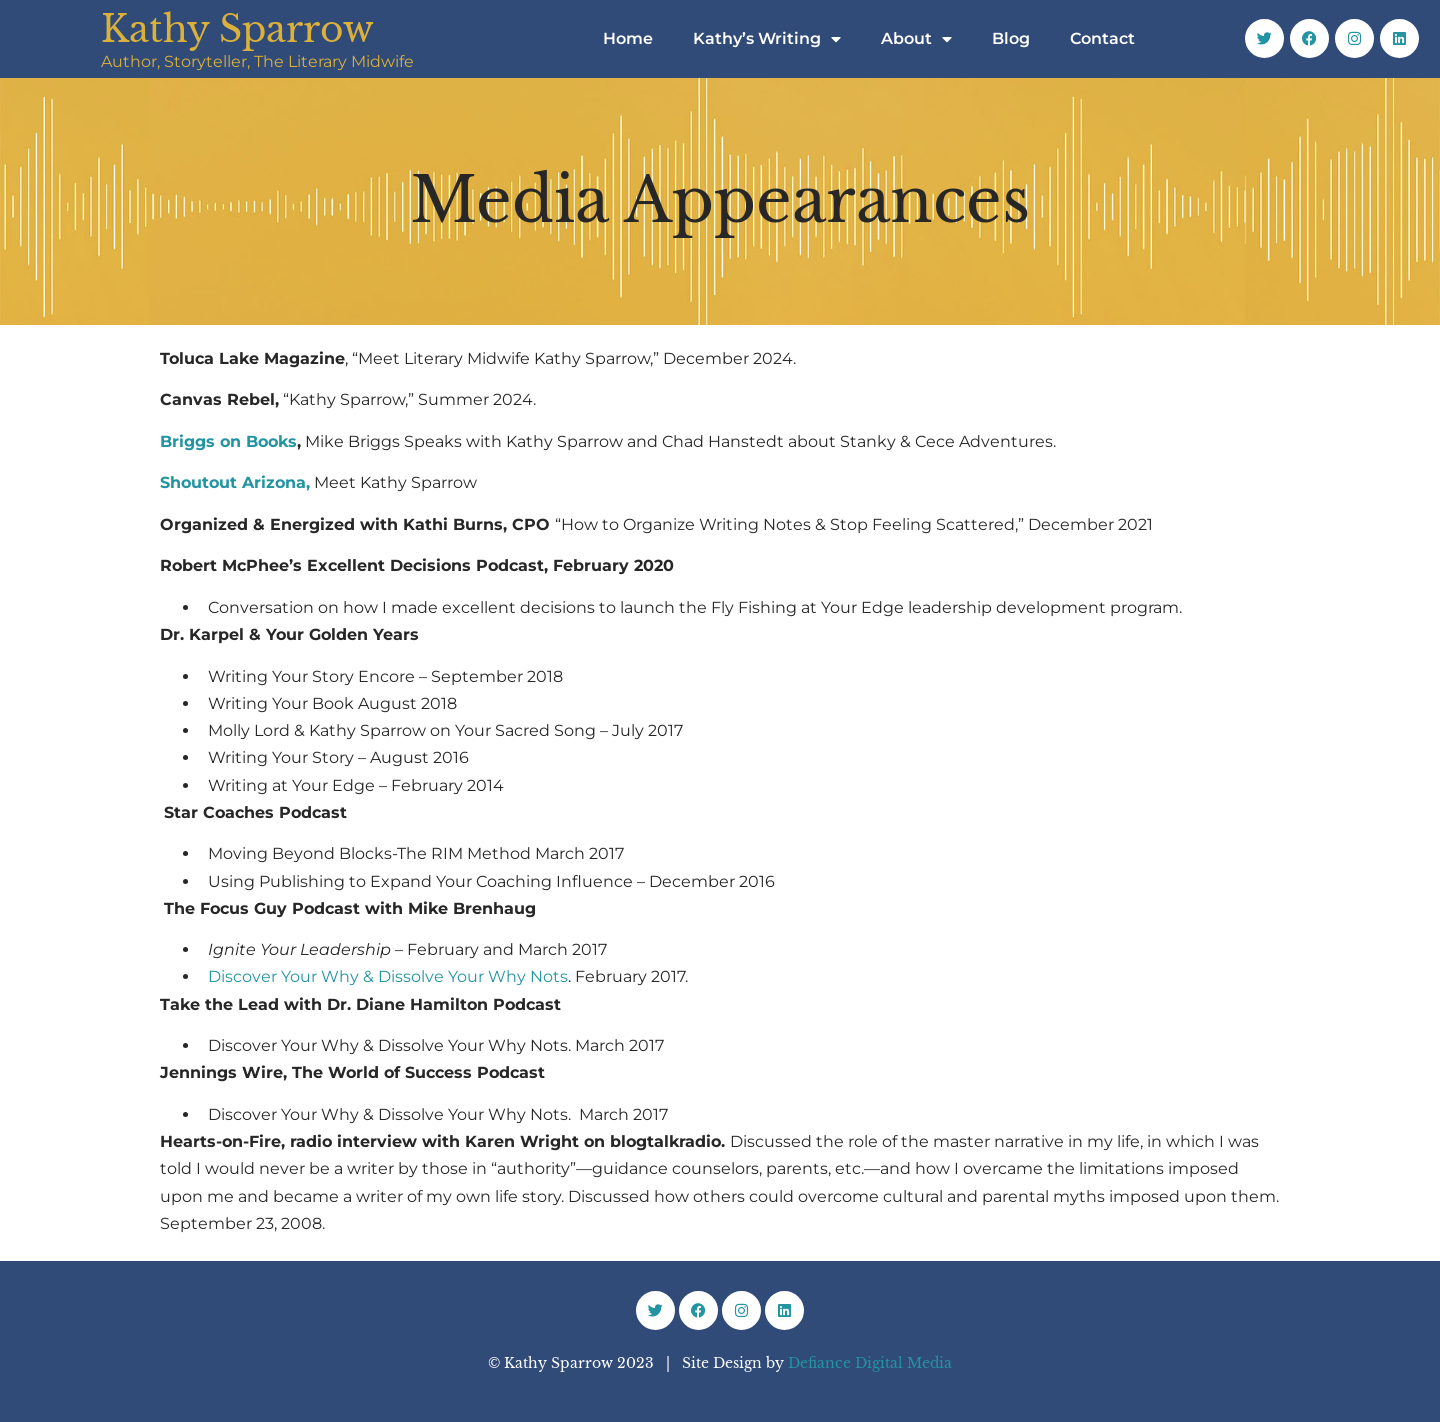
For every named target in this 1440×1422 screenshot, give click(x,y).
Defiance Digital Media (870, 1363)
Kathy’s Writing (767, 39)
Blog (1011, 38)
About (916, 39)
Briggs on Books (228, 441)
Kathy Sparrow (237, 29)
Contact (1102, 38)
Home (628, 38)
